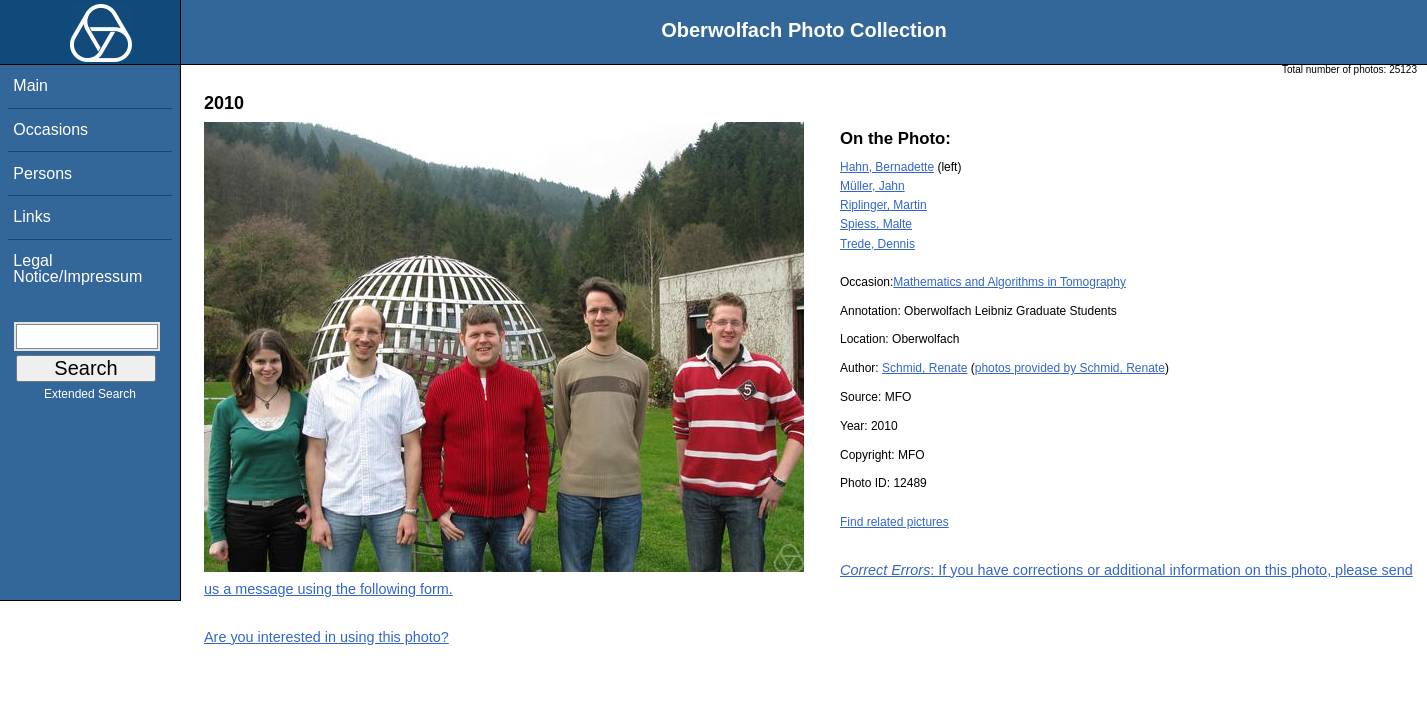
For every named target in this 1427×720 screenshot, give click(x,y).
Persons (42, 173)
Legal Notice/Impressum (77, 268)
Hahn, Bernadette (887, 167)
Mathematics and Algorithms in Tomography (1009, 282)
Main (30, 85)
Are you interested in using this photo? (326, 637)
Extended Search (90, 398)
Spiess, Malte (876, 224)
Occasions (50, 129)
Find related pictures (894, 522)
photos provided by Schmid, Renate (1070, 368)
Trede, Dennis (877, 244)
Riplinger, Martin (883, 205)
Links (31, 216)
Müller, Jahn (872, 186)
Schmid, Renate (924, 368)
